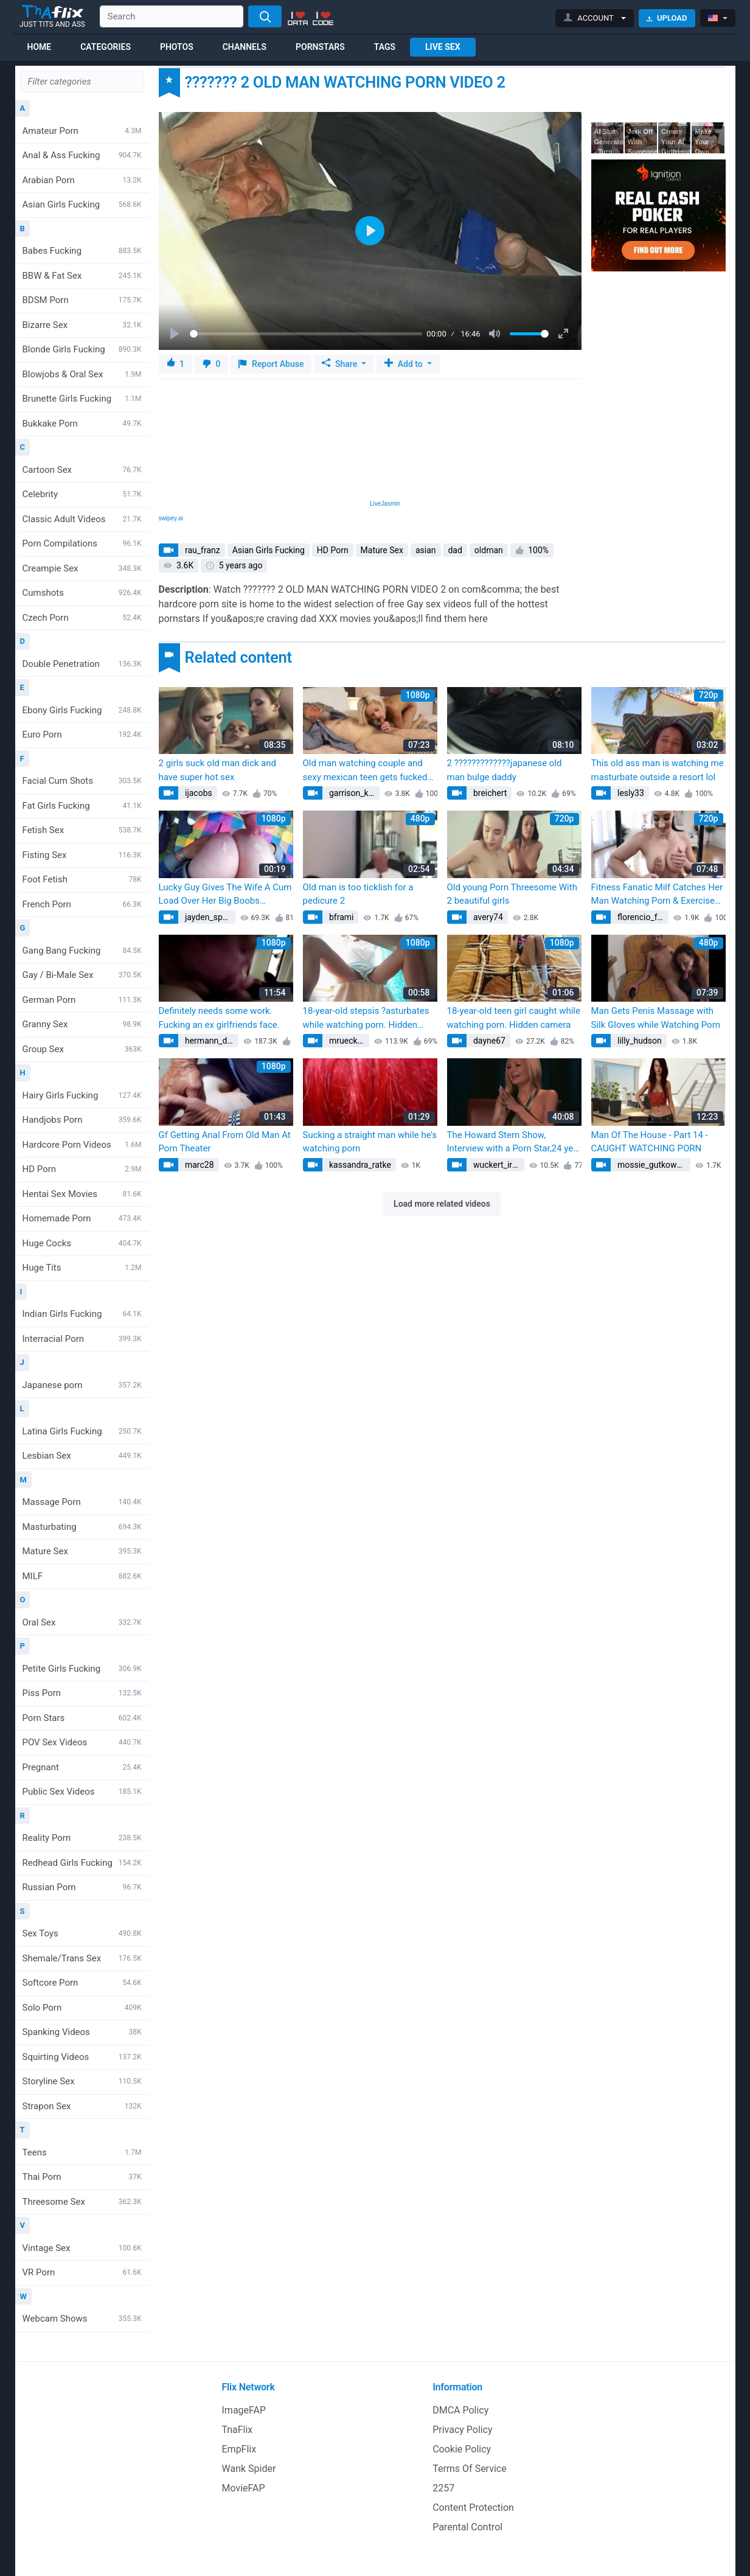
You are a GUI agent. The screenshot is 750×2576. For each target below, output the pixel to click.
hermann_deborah (211, 1040)
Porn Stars (82, 1717)
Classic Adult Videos (82, 519)
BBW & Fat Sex (82, 275)
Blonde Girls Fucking (82, 349)
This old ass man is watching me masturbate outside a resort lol (657, 770)
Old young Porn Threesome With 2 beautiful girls (512, 894)
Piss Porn (82, 1693)
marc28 (198, 1165)
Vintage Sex (82, 2248)
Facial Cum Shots (82, 780)
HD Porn (82, 1169)
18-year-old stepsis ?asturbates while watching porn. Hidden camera (366, 1018)
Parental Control (467, 2527)
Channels (244, 47)
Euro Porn (82, 734)
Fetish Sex (82, 830)
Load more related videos (442, 1204)
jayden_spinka (209, 917)
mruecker (346, 1040)
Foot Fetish (82, 879)
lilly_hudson (639, 1040)
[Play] (176, 334)
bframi (340, 917)
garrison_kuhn (353, 793)
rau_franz (201, 550)
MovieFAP (243, 2488)
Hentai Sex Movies (82, 1194)
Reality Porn (82, 1837)
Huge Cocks (82, 1243)
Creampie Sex (82, 568)
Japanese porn (82, 1385)
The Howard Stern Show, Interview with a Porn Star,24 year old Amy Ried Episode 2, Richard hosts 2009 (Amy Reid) (514, 1142)
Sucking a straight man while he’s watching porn (370, 1141)
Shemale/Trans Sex (82, 1958)
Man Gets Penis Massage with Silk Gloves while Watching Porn (656, 1017)
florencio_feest (642, 917)
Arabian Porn (82, 180)
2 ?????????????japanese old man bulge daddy (504, 770)
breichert (489, 793)
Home (39, 47)
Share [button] (340, 364)
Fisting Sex (82, 855)
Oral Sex (82, 1622)
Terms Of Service (469, 2468)
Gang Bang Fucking (82, 950)
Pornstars (320, 47)
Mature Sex (82, 1551)
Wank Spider (249, 2468)
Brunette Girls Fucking (82, 398)
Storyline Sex (82, 2081)
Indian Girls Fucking (82, 1313)
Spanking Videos (82, 2031)
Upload (667, 18)
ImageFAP (244, 2410)
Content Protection (473, 2507)
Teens (82, 2152)
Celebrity (82, 494)
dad (455, 550)
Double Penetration (82, 663)
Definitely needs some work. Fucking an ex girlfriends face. (219, 1017)
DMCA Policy (460, 2410)
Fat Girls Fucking (82, 805)
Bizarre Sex (82, 324)
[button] (594, 18)
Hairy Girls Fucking (82, 1095)
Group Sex (82, 1049)
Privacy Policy (462, 2429)
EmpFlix (239, 2449)
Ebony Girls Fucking (82, 710)
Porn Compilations (82, 543)
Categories (105, 47)
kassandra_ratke (359, 1165)
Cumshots (82, 592)
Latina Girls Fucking (82, 1431)
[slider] (306, 334)
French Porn (82, 904)
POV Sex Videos (82, 1742)
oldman (488, 550)
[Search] (265, 16)
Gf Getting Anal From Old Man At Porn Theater (225, 1141)
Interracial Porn (82, 1338)
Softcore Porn (82, 1982)
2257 (443, 2488)
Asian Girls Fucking (82, 204)
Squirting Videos (82, 2056)
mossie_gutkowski (652, 1165)
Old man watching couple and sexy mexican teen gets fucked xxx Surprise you (365, 771)
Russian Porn (82, 1887)
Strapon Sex (82, 2106)
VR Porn (82, 2272)
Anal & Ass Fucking (82, 155)
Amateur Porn (82, 130)
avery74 (487, 917)
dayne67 (488, 1040)
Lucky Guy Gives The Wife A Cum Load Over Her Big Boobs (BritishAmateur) (225, 895)
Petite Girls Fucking (82, 1668)
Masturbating (82, 1526)
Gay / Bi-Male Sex (82, 974)
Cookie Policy (461, 2449)
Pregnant (82, 1767)
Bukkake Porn (82, 423)
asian (425, 550)
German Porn (82, 999)
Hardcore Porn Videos (82, 1144)
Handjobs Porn (82, 1119)
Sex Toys (82, 1933)
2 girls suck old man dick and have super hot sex (217, 770)
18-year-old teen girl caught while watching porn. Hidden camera (513, 1017)
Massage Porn (82, 1501)
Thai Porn (82, 2176)
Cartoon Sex (82, 469)
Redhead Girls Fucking (82, 1862)
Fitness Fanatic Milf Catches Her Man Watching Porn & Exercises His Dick (657, 895)
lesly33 (630, 793)
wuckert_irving (497, 1165)
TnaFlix (237, 2429)
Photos (176, 47)
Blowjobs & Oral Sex (82, 374)
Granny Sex (82, 1024)
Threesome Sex (82, 2201)
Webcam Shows (82, 2318)
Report (271, 364)
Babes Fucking (82, 250)
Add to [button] (404, 364)
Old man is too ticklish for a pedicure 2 (358, 894)
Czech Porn (82, 617)
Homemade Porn (82, 1218)
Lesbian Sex (82, 1455)
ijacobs (197, 793)
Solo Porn (82, 2007)
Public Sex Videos (82, 1791)
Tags (384, 47)
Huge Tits (82, 1267)
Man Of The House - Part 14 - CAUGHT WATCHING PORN (649, 1141)
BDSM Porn (82, 300)
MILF (82, 1576)
